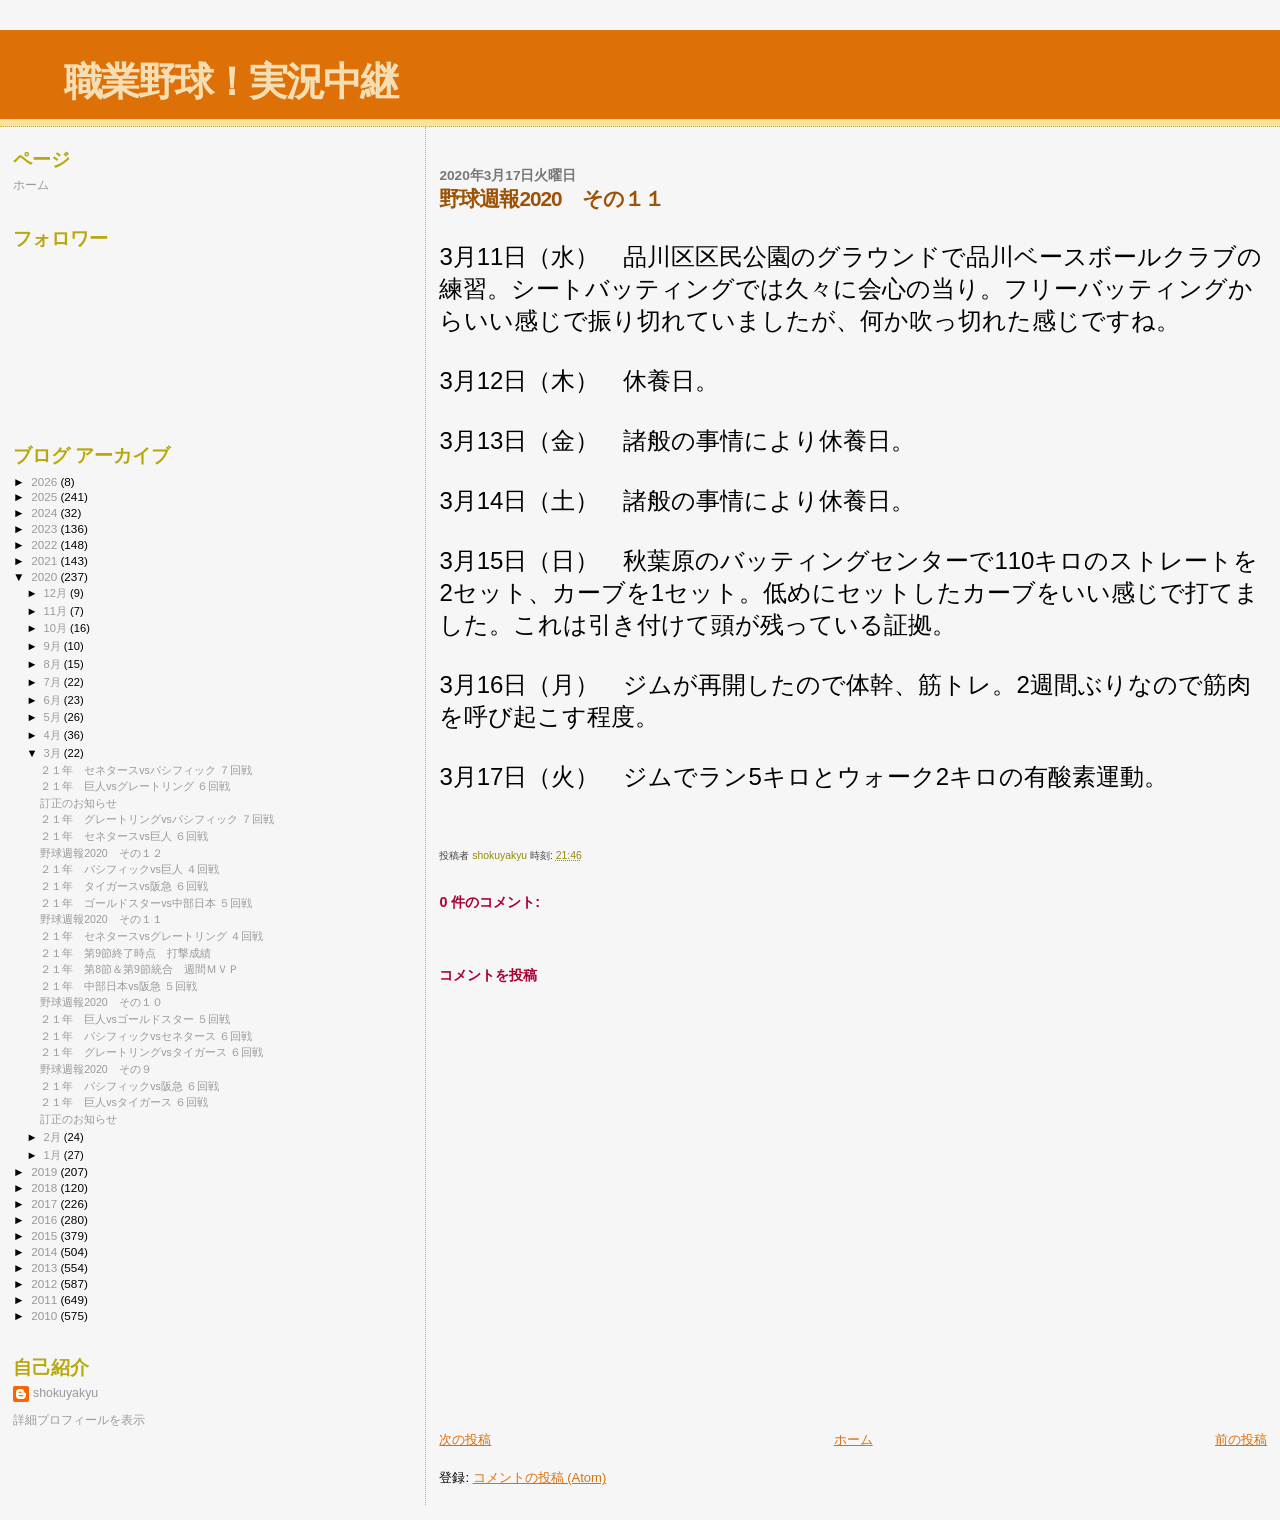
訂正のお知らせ (78, 803)
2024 (45, 512)
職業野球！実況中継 (230, 81)
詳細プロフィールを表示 (79, 1420)
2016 (45, 1219)
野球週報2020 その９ (96, 1069)
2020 (45, 576)
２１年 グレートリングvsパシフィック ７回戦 (157, 819)
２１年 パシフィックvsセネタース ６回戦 (146, 1036)
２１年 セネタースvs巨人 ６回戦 (124, 836)
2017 (45, 1203)
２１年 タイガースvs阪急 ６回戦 (124, 886)
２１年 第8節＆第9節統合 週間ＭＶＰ (139, 969)
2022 (45, 544)
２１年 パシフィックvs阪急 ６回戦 (129, 1086)
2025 (45, 496)
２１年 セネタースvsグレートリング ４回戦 (151, 936)
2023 (45, 528)
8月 (54, 664)
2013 (45, 1267)
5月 (54, 717)
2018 (45, 1187)
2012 (45, 1283)
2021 (45, 560)
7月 (54, 682)
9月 (54, 646)
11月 (57, 611)
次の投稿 (465, 1439)
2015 (45, 1235)
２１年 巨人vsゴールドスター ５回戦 (135, 1019)
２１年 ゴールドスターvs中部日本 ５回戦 (146, 903)
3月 (54, 753)
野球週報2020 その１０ (101, 1002)
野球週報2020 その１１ (101, 919)
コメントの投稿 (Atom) (540, 1477)
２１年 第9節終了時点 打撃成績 (125, 953)
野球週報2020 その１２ (101, 853)
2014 (45, 1251)
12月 (57, 593)
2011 (45, 1299)
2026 (45, 481)
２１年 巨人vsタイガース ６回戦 (124, 1102)
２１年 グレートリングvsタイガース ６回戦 (151, 1052)
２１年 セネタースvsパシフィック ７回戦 (146, 770)
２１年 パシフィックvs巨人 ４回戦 (129, 869)
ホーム (853, 1439)
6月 (54, 700)
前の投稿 (1241, 1439)
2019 (45, 1171)
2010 (45, 1315)
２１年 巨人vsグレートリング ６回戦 (135, 786)
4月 (54, 735)
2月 (54, 1137)
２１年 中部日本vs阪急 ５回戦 (118, 986)
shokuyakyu (65, 1393)
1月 (54, 1155)
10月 (57, 628)
